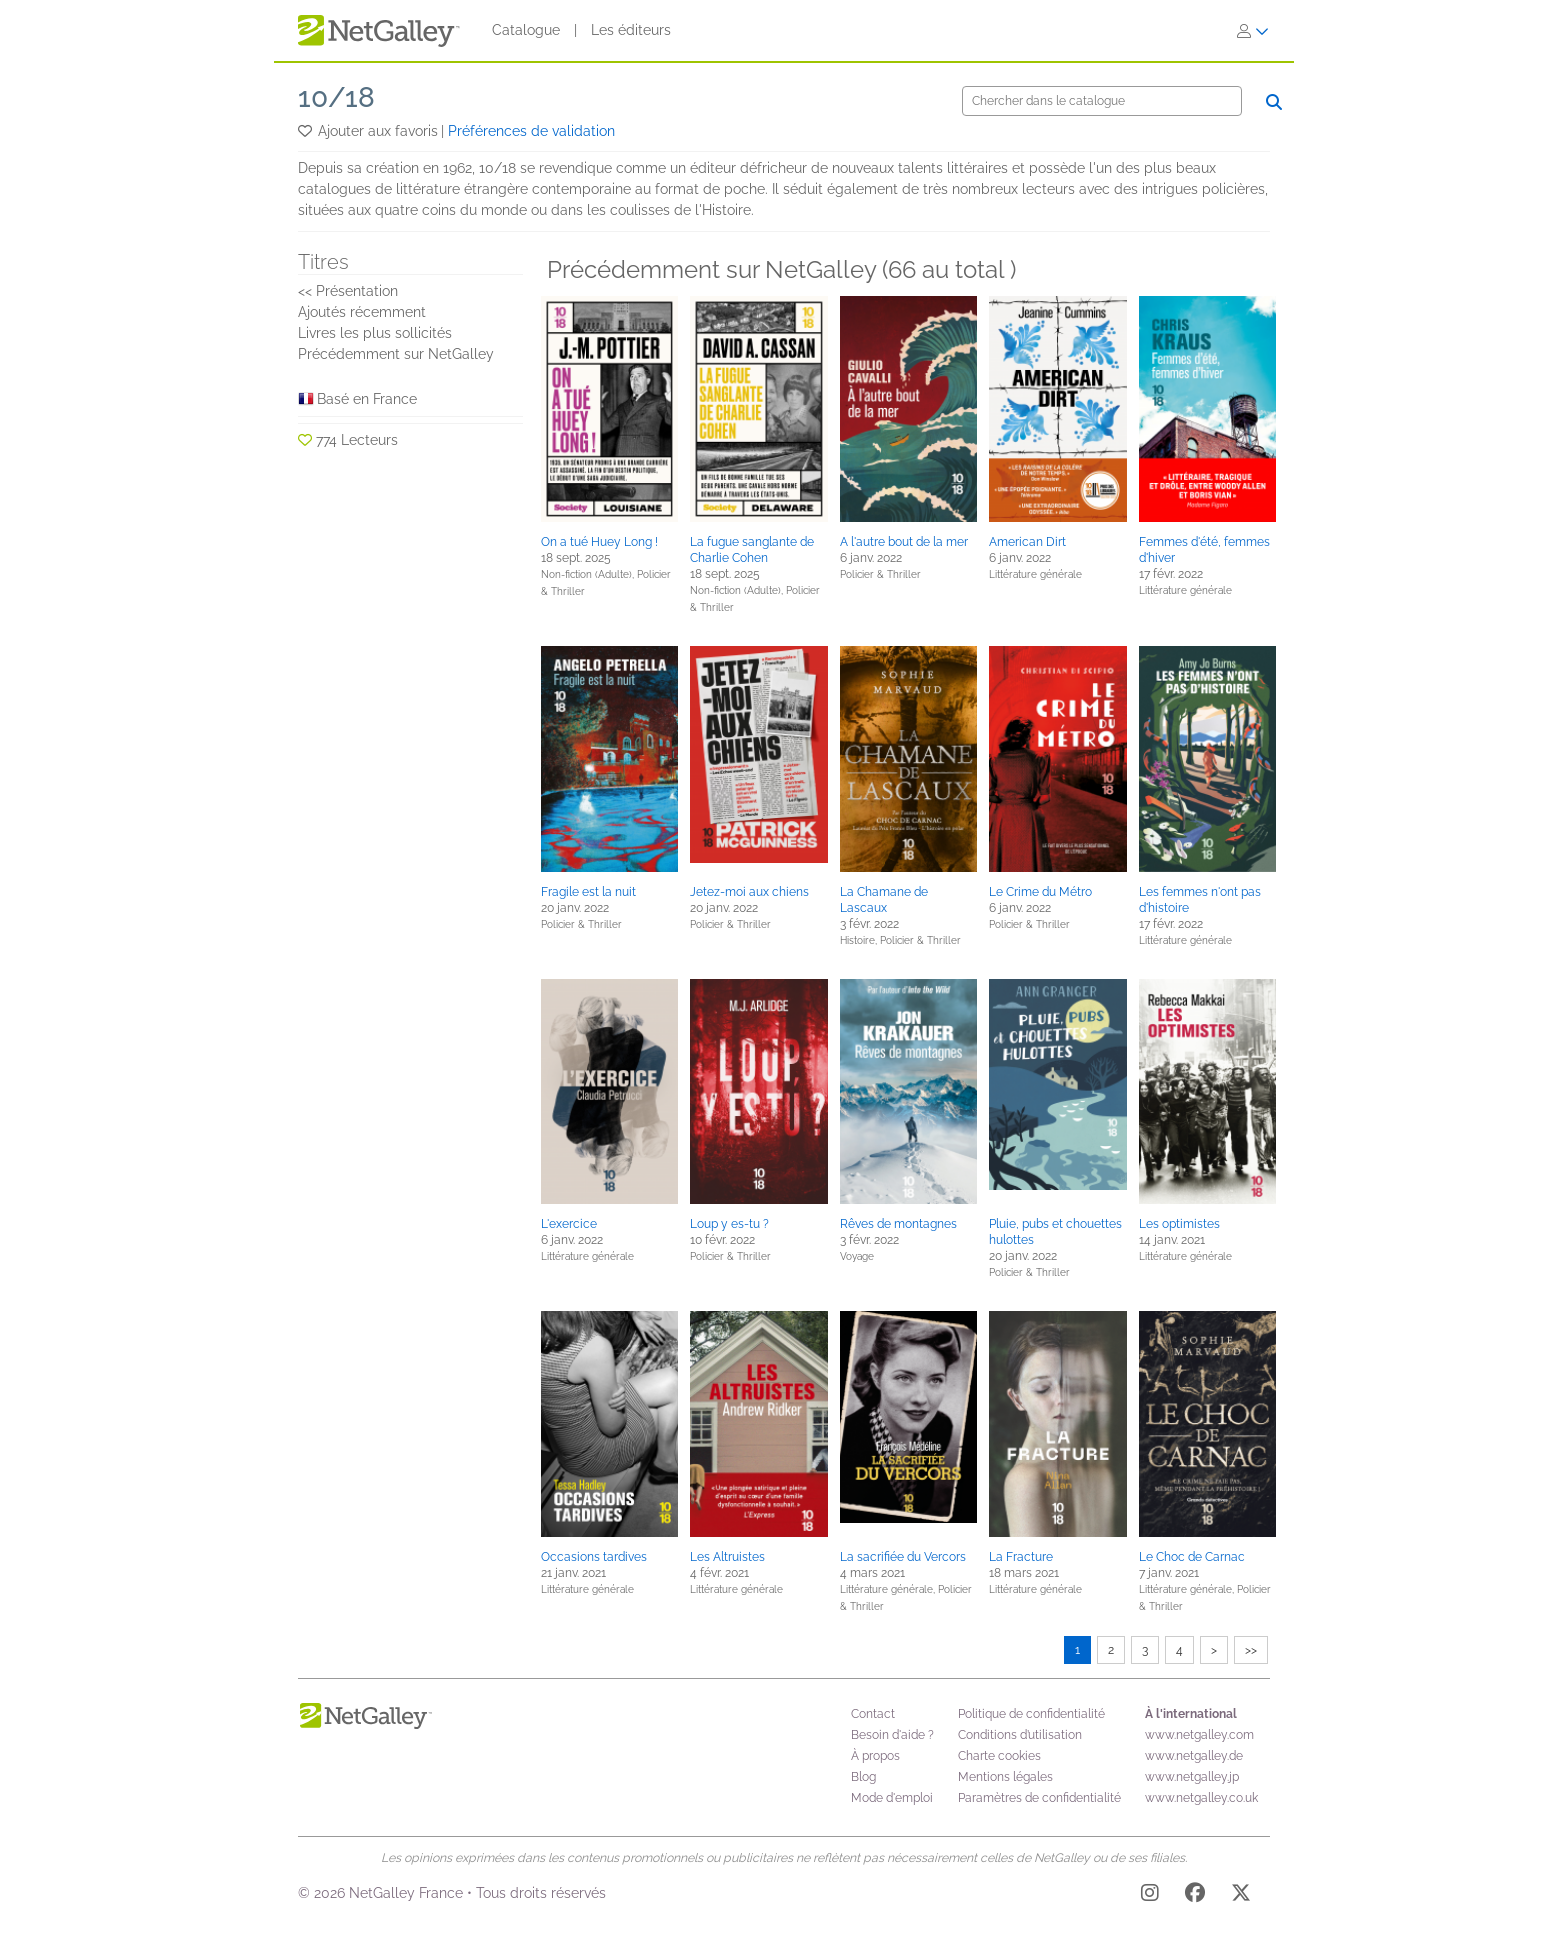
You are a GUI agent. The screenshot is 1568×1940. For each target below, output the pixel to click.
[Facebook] (1195, 1896)
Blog (863, 1777)
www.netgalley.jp (1192, 1777)
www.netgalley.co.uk (1201, 1798)
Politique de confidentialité (1031, 1714)
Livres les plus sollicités (375, 333)
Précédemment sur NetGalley (396, 354)
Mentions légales (1005, 1777)
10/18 (336, 97)
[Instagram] (1150, 1896)
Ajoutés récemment (362, 312)
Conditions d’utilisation (1020, 1735)
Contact (873, 1714)
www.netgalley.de (1194, 1756)
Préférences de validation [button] (531, 131)
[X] (1241, 1896)
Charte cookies (999, 1756)
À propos (875, 1756)
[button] (306, 131)
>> (1251, 1650)
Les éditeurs (631, 30)
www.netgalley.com (1199, 1735)
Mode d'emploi (892, 1798)
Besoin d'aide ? (892, 1735)
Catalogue (526, 30)
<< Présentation (348, 291)
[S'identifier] (1253, 31)
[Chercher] (1102, 101)
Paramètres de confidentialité (1039, 1798)
